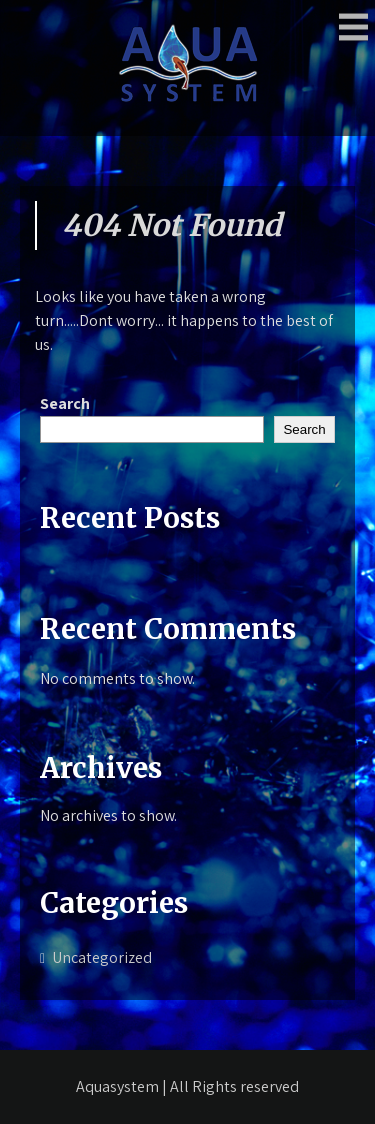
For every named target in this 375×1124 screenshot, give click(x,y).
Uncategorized (102, 957)
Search (65, 403)
